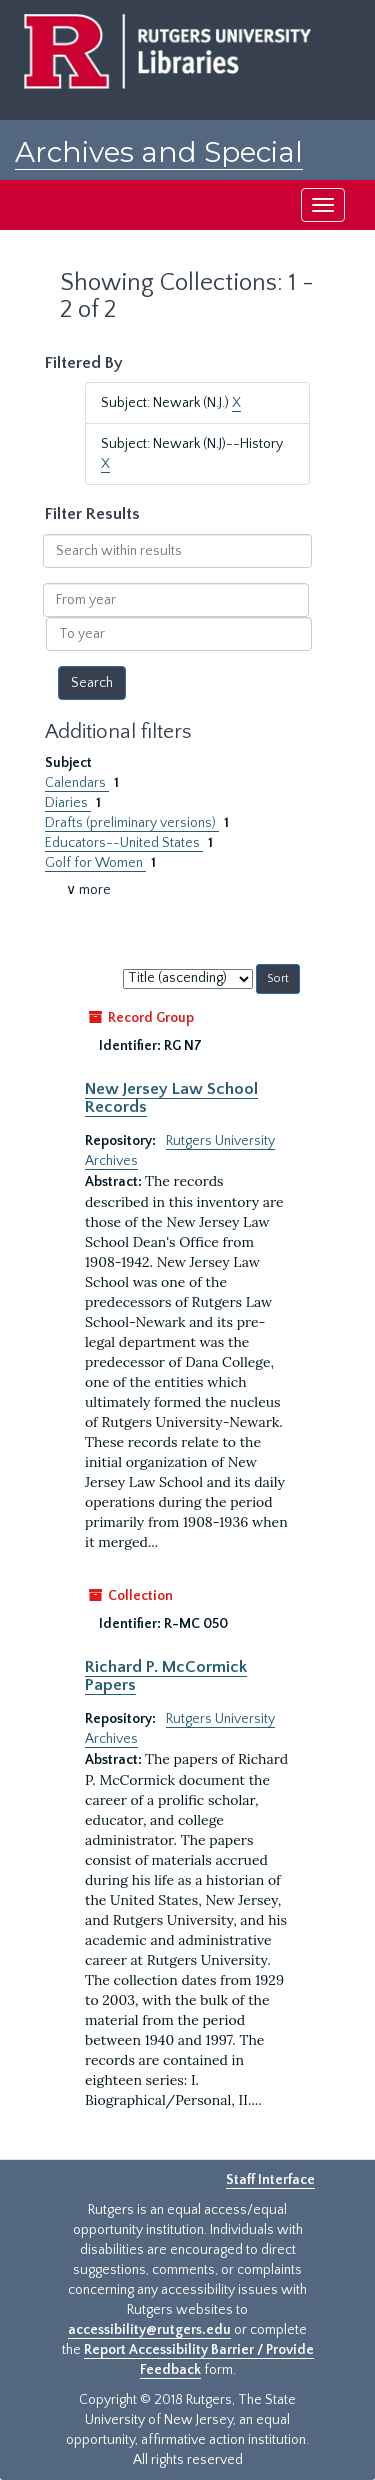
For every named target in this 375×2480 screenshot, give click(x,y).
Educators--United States (124, 843)
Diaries (68, 803)
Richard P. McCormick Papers (166, 1676)
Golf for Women (95, 863)
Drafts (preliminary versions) (132, 823)
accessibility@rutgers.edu (149, 2330)
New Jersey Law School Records (171, 1098)
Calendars (77, 783)
